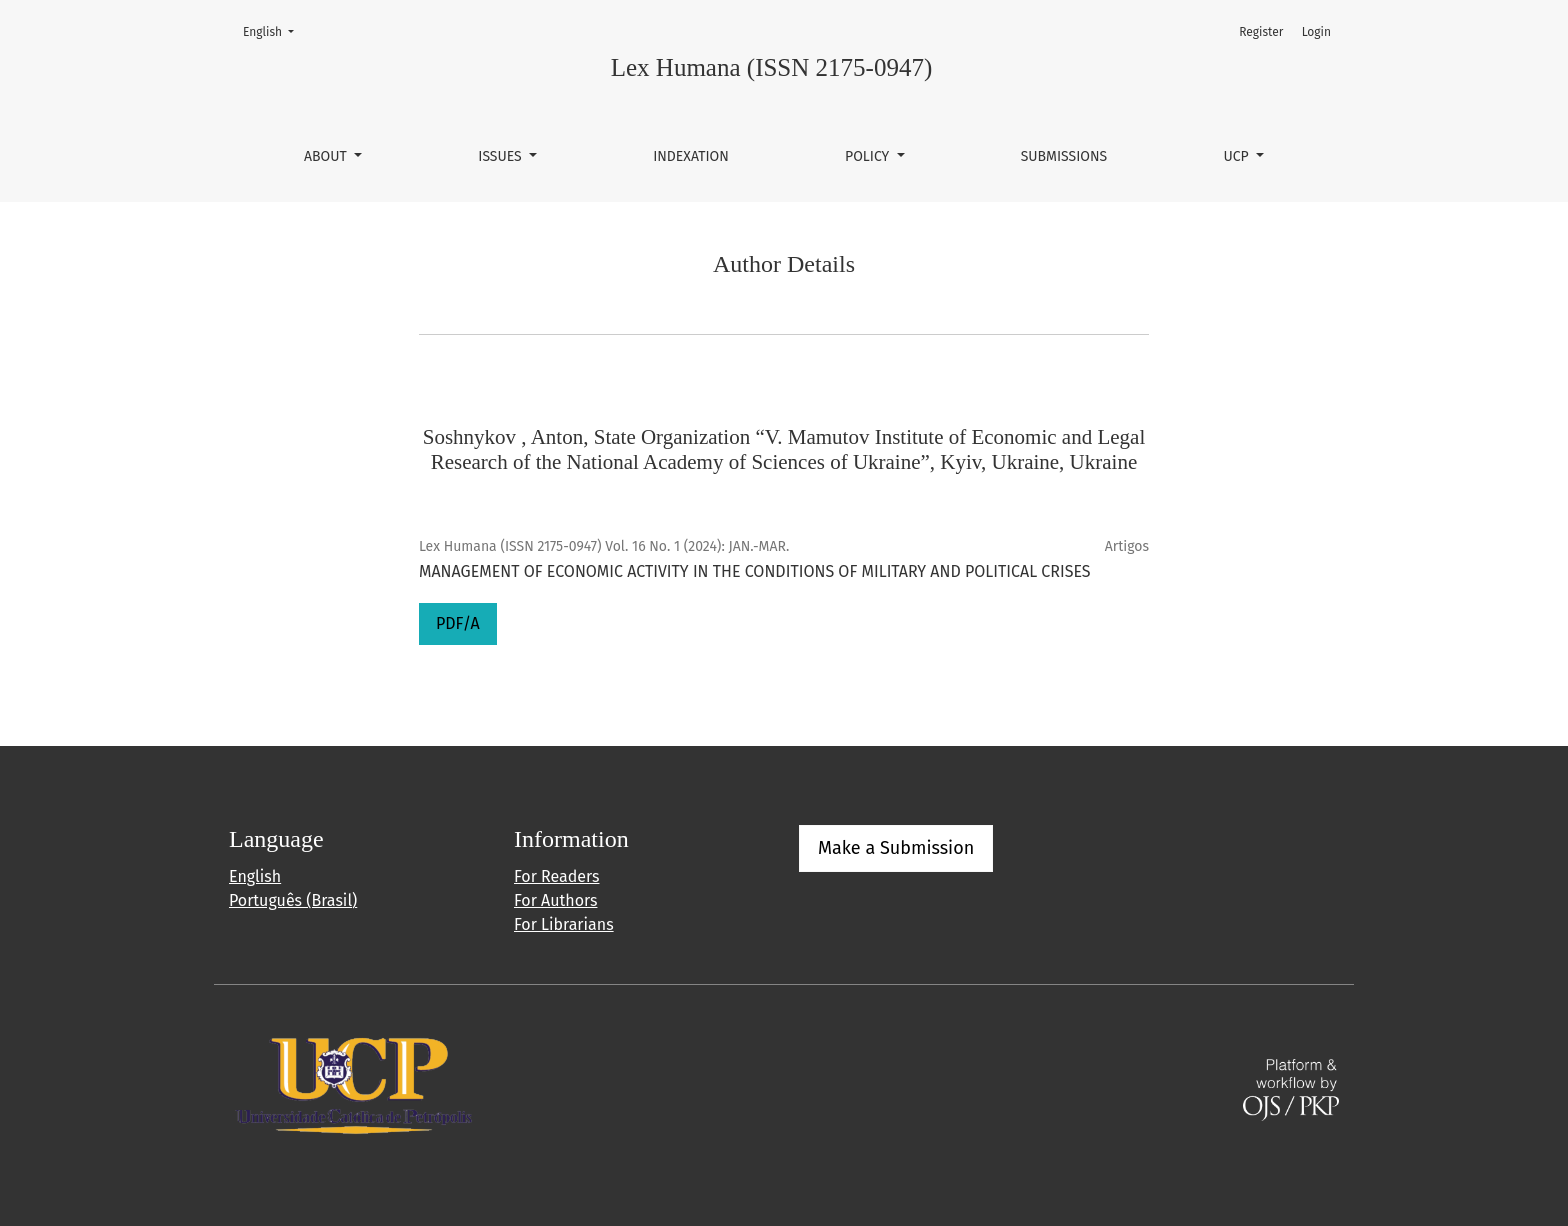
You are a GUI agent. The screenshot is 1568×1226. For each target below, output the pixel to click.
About (327, 156)
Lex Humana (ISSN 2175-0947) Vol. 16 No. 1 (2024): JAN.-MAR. (604, 546)
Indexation (691, 156)
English (274, 30)
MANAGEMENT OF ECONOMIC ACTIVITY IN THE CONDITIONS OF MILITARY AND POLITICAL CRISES (755, 571)
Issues (501, 156)
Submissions (1064, 156)
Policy (869, 156)
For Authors (555, 900)
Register (1261, 32)
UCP (1237, 156)
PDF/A (458, 623)
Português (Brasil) (293, 900)
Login (1316, 32)
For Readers (556, 876)
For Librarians (564, 924)
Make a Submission (896, 848)
